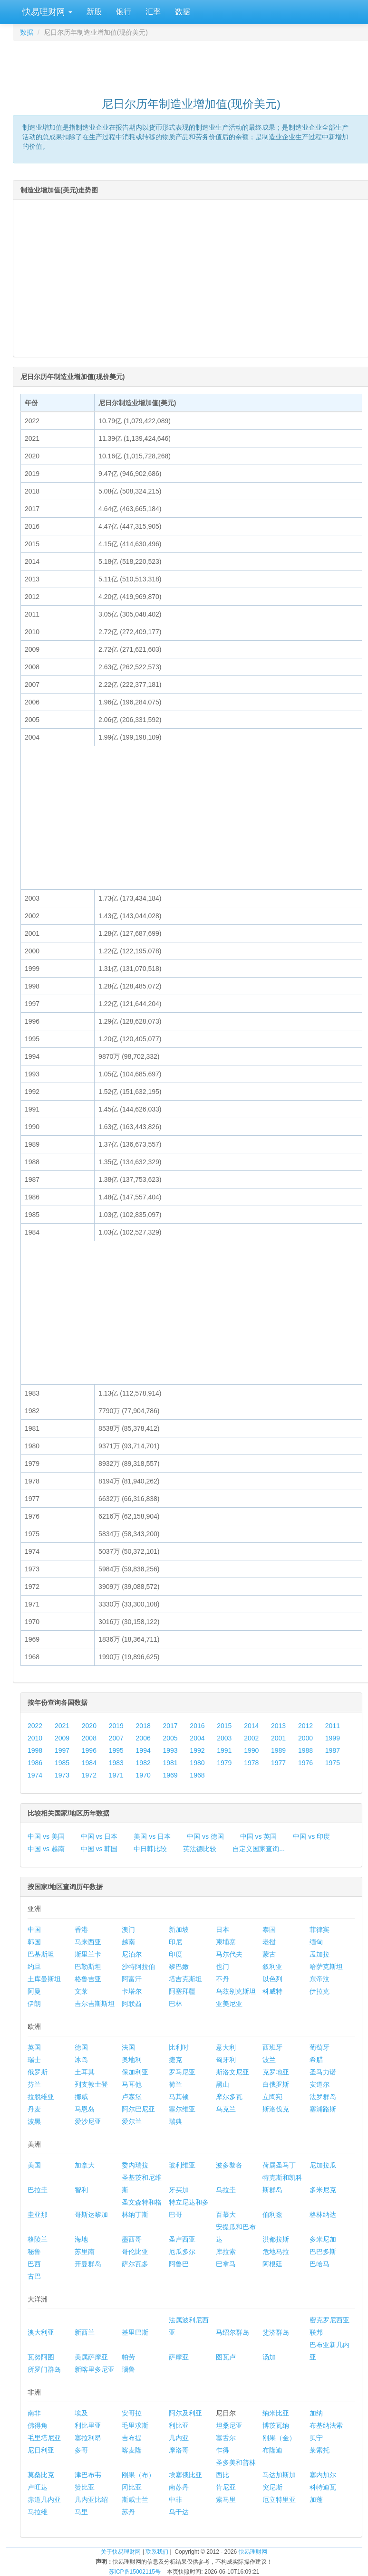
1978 (251, 1763)
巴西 (34, 2264)
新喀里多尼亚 (95, 2369)
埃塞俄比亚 (185, 2475)
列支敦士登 (91, 2084)
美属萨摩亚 (91, 2357)
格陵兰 (38, 2239)
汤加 (269, 2357)
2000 (305, 1738)
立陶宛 (272, 2097)
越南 (128, 1942)
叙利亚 (272, 1966)
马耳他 (132, 2084)
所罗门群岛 (44, 2369)
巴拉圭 (38, 2190)
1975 (332, 1763)
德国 (81, 2047)
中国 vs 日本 (99, 1836)
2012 (305, 1726)
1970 (143, 1775)
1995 (116, 1750)
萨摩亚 (179, 2357)
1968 (197, 1775)
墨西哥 (132, 2239)
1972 (89, 1775)
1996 (89, 1750)
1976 (305, 1763)
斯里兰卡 (88, 1954)
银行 (123, 12)
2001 (278, 1738)
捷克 (175, 2059)
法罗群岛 (323, 2097)
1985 (62, 1763)
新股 (94, 12)
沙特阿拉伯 (138, 1966)
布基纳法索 (326, 2425)
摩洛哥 (179, 2450)
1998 (35, 1750)
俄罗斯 (38, 2072)
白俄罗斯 (275, 2084)
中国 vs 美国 (46, 1836)
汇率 (153, 12)
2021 (62, 1726)
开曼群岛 (88, 2264)
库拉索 (226, 2251)
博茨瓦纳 (275, 2425)
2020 (89, 1726)
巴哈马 (319, 2264)
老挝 (269, 1942)
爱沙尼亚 (88, 2121)
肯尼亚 (226, 2487)
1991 (224, 1750)
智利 (81, 2190)
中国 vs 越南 (46, 1849)
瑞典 (175, 2121)
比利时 (179, 2047)
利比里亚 (88, 2425)
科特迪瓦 (323, 2487)
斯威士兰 (135, 2499)
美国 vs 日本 (152, 1836)
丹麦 (34, 2109)
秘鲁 (34, 2251)
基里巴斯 (135, 2332)
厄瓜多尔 (182, 2251)
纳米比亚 (275, 2413)
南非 (34, 2413)
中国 (34, 1929)
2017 (170, 1726)
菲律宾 (319, 1929)
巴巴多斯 (323, 2251)
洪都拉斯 (275, 2239)
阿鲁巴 (179, 2264)
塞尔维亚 (182, 2109)
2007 (116, 1738)
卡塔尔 (132, 1991)
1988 (305, 1750)
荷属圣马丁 (279, 2165)
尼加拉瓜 (323, 2165)
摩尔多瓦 (229, 2097)
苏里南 (85, 2251)
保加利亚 (135, 2072)
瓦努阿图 (41, 2357)
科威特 (272, 1991)
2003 (224, 1738)
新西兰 (85, 2332)
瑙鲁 (128, 2369)
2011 (332, 1726)
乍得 (222, 2450)
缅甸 (316, 1942)
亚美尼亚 (229, 2003)
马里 (81, 2512)
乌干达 (179, 2512)
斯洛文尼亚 (232, 2072)
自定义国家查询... (258, 1849)
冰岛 (81, 2059)
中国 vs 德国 (205, 1836)
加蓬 (316, 2499)
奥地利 (132, 2059)
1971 (116, 1775)
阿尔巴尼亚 (138, 2109)
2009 (62, 1738)
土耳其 (85, 2072)
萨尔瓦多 (135, 2264)
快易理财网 (46, 12)
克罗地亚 (275, 2072)
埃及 (81, 2413)
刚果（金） (279, 2438)
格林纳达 (323, 2214)
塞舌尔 (226, 2438)
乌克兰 (226, 2109)
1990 (251, 1750)
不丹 (222, 1979)
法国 (128, 2047)
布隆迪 (272, 2450)
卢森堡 (132, 2097)
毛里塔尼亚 (44, 2438)
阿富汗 (132, 1979)
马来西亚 (88, 1942)
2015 (224, 1726)
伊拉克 (319, 1991)
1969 (170, 1775)
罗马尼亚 (182, 2072)
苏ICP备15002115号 (135, 2571)
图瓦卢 (226, 2357)
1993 (170, 1750)
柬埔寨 (226, 1942)
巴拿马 (226, 2264)
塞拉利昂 (88, 2438)
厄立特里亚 (279, 2499)
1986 (35, 1763)
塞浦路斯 (323, 2109)
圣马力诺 (323, 2072)
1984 (89, 1763)
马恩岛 (85, 2109)
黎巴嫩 (179, 1966)
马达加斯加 (279, 2475)
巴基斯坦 (41, 1954)
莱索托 (319, 2450)
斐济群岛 (275, 2332)
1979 (224, 1763)
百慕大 (226, 2214)
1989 (278, 1750)
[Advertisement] (191, 64)
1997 (62, 1750)
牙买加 (179, 2190)
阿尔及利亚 (185, 2413)
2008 (89, 1738)
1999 (332, 1738)
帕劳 (128, 2357)
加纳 (316, 2413)
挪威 (81, 2097)
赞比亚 (85, 2487)
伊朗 (34, 2003)
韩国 (34, 1942)
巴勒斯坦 (88, 1966)
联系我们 (156, 2551)
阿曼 (34, 1991)
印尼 (175, 1942)
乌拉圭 (226, 2190)
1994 (143, 1750)
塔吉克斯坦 (185, 1979)
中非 (175, 2499)
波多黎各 (229, 2165)
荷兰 (175, 2084)
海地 (81, 2239)
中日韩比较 (150, 1849)
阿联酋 (132, 2003)
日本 (222, 1929)
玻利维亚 (182, 2165)
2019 (116, 1726)
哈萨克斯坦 (326, 1966)
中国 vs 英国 (258, 1836)
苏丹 (128, 2512)
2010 (35, 1738)
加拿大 (85, 2165)
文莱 (81, 1991)
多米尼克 (323, 2190)
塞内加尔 (323, 2475)
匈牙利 (226, 2059)
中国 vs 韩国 (99, 1849)
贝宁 (316, 2438)
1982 (143, 1763)
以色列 (272, 1979)
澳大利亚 (41, 2332)
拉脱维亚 (41, 2097)
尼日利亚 (41, 2450)
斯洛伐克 (275, 2109)
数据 (182, 12)
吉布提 (132, 2438)
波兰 (269, 2059)
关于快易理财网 (121, 2551)
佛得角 (38, 2425)
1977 (278, 1763)
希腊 (316, 2059)
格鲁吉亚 (88, 1979)
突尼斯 (272, 2487)
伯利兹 (272, 2214)
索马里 (226, 2499)
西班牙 (272, 2047)
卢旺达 (38, 2487)
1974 (35, 1775)
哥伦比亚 (135, 2251)
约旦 (34, 1966)
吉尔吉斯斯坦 (95, 2003)
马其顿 (179, 2097)
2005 (170, 1738)
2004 (197, 1738)
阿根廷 (272, 2264)
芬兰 (34, 2084)
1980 (197, 1763)
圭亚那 (38, 2214)
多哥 (81, 2450)
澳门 (128, 1929)
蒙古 (269, 1954)
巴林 (175, 2003)
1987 (332, 1750)
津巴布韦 (88, 2475)
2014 (251, 1726)
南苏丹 (179, 2487)
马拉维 (38, 2512)
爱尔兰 (132, 2121)
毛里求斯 (135, 2425)
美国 (34, 2165)
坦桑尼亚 (229, 2425)
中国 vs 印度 (311, 1836)
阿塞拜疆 (182, 1991)
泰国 (269, 1929)
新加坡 (179, 1929)
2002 (251, 1738)
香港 (81, 1929)
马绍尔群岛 (232, 2332)
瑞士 (34, 2059)
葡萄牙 (319, 2047)
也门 (222, 1966)
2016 (197, 1726)
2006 (143, 1738)
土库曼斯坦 (44, 1979)
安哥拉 (132, 2413)
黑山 (222, 2084)
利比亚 (179, 2425)
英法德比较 (199, 1849)
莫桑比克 (41, 2475)
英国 (34, 2047)
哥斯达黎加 (91, 2214)
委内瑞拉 (135, 2165)
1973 (62, 1775)
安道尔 (319, 2084)
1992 (197, 1750)
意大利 (226, 2047)
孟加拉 (319, 1954)
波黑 (34, 2121)
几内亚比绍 (91, 2499)
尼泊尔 (132, 1954)
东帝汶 (319, 1979)
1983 (116, 1763)
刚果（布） (138, 2475)
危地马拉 (275, 2251)
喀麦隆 (132, 2450)
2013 (278, 1726)
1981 (170, 1763)
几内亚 (179, 2438)
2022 (35, 1726)
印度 (175, 1954)
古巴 (34, 2276)
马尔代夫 (229, 1954)
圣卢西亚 (182, 2239)
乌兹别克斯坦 (236, 1991)
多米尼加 (323, 2239)
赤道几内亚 (44, 2499)
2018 (143, 1726)
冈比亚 (132, 2487)
